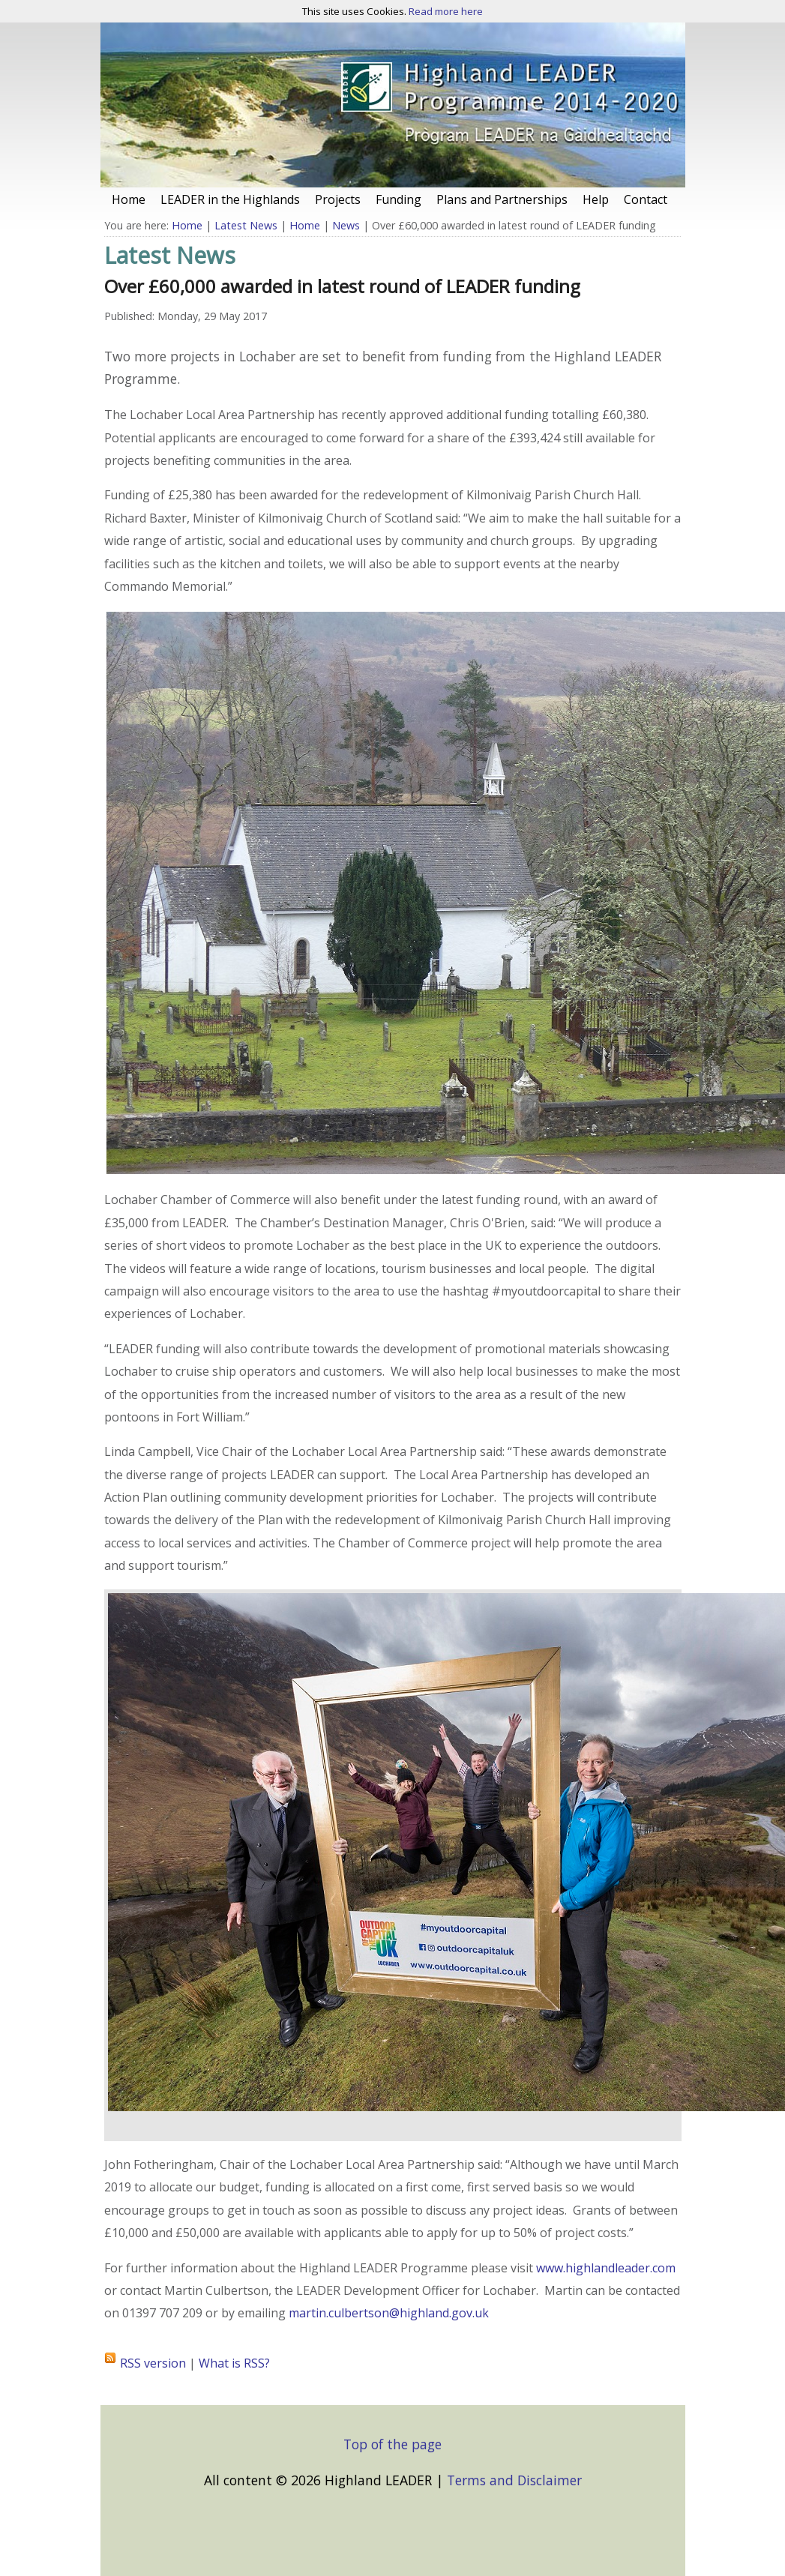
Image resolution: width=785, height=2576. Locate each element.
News (346, 225)
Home (187, 225)
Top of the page (392, 2444)
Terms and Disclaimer (514, 2480)
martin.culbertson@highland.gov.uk (389, 2313)
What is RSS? (234, 2363)
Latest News (245, 225)
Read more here (446, 11)
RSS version (153, 2363)
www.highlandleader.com (606, 2268)
